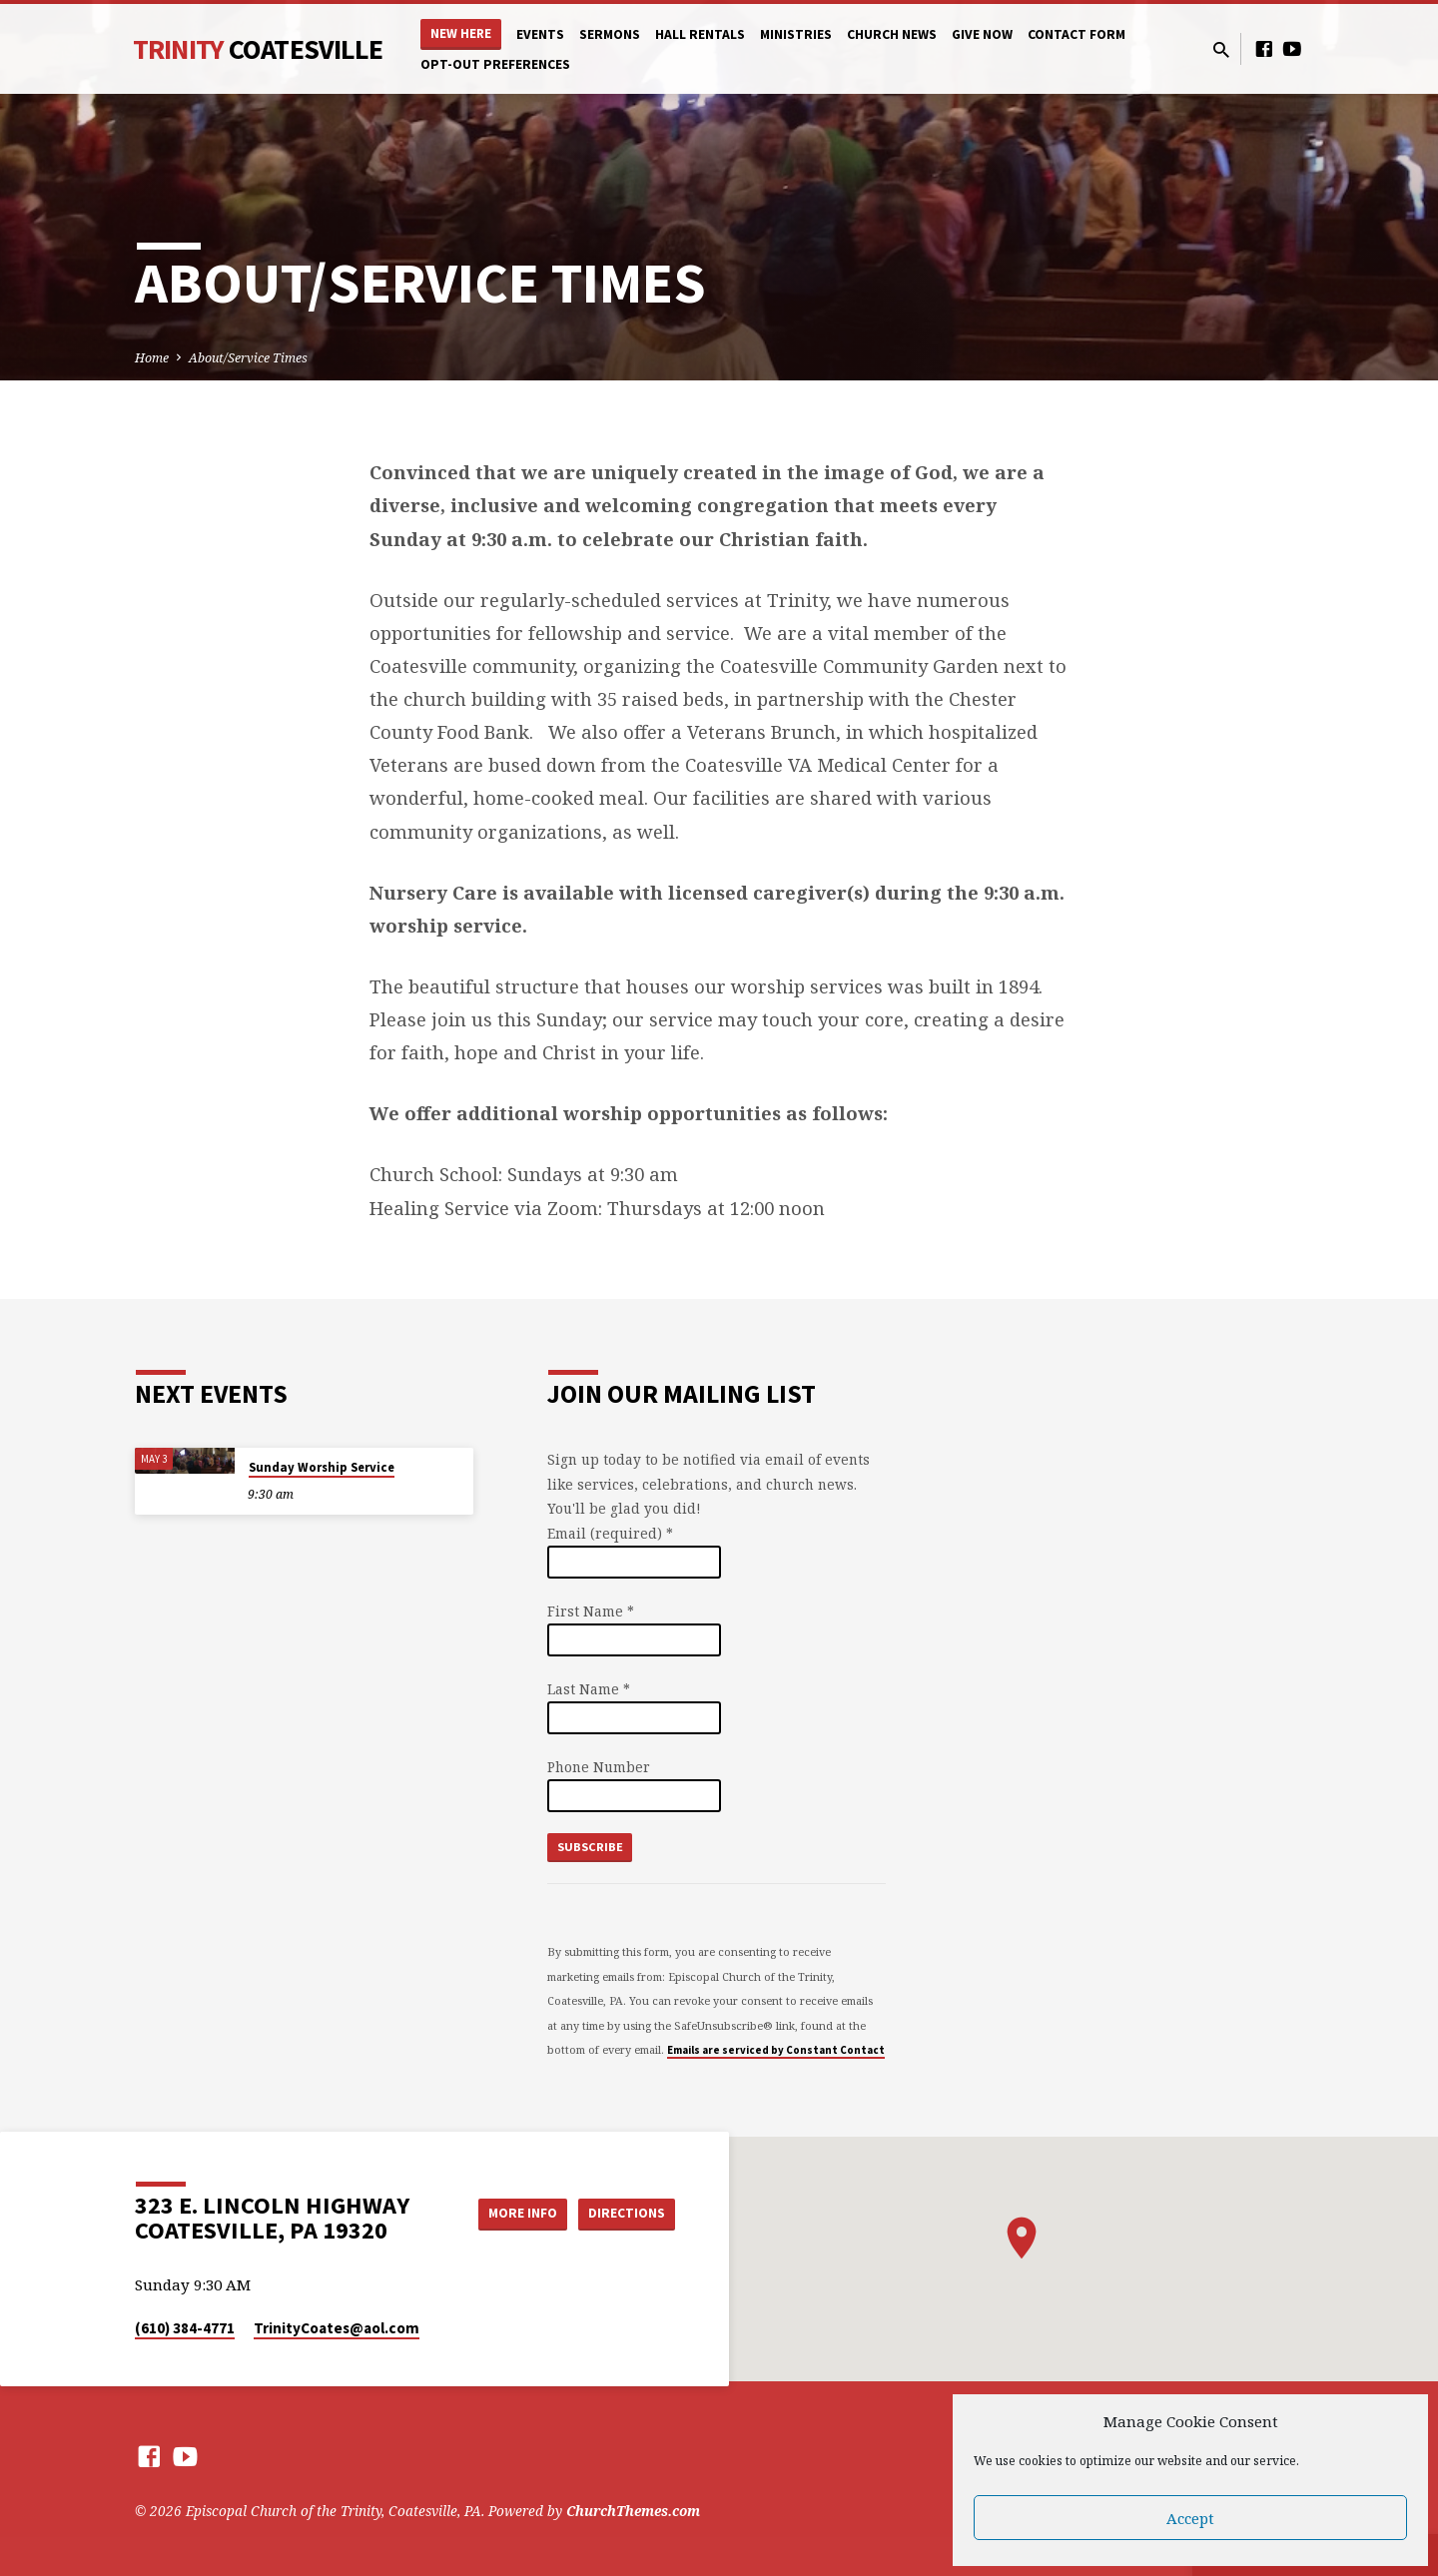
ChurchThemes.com (633, 2510)
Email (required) (610, 1533)
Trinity (257, 49)
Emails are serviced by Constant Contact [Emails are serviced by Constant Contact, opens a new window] (776, 2050)
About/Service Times (248, 357)
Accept (1190, 2518)
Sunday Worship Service (321, 1467)
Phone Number (598, 1766)
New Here (460, 33)
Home (152, 357)
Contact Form (1076, 34)
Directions (625, 2214)
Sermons (609, 34)
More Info (512, 2214)
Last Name (588, 1688)
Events (540, 34)
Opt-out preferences (495, 64)
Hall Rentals (700, 34)
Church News (892, 34)
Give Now (982, 34)
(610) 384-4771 (185, 2327)
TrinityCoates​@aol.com (336, 2327)
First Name (590, 1611)
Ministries (796, 34)
